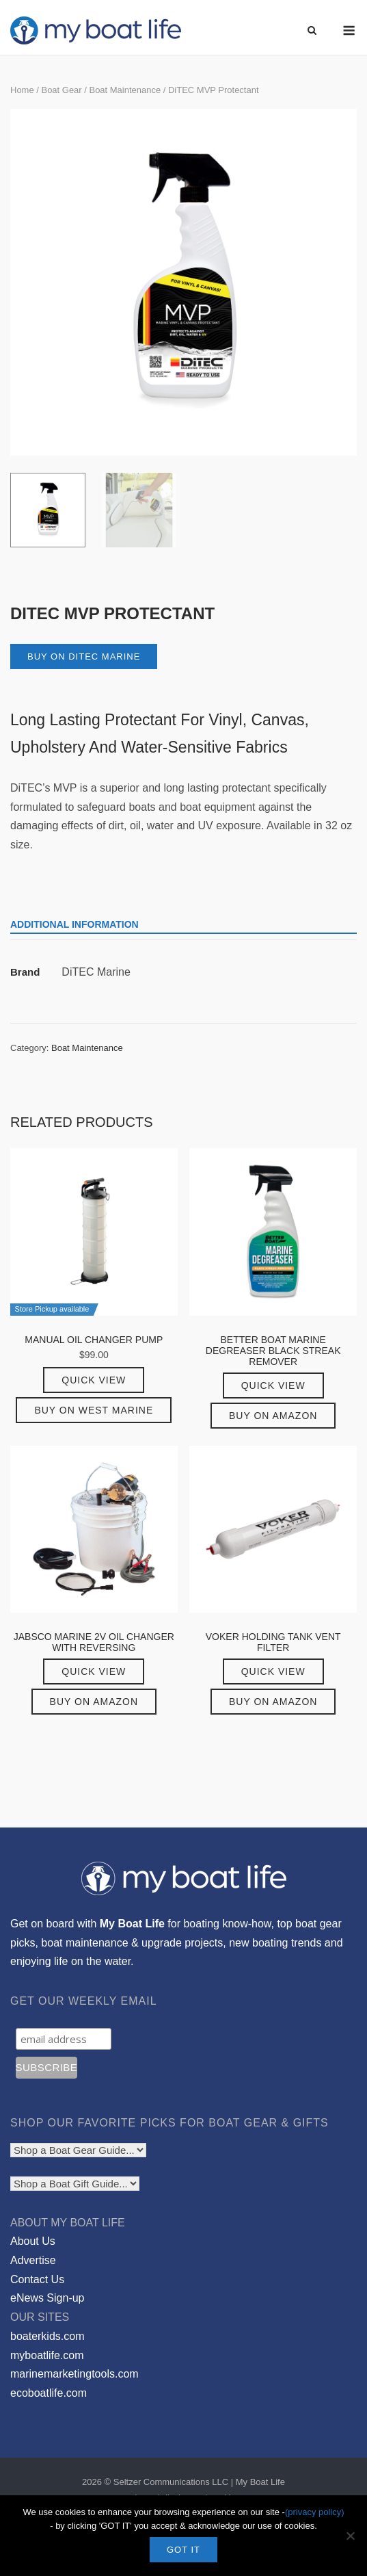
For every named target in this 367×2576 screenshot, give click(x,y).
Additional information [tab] (74, 924)
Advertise (33, 2260)
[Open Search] (312, 31)
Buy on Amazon (273, 1415)
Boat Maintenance (125, 90)
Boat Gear (61, 90)
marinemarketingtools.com (74, 2374)
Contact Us (37, 2279)
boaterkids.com (47, 2336)
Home (22, 90)
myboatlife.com (47, 2355)
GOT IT (183, 2550)
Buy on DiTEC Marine (83, 656)
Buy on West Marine (93, 1410)
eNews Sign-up (47, 2298)
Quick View (94, 1380)
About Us (32, 2241)
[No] (350, 2535)
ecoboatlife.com (48, 2393)
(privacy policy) (314, 2512)
